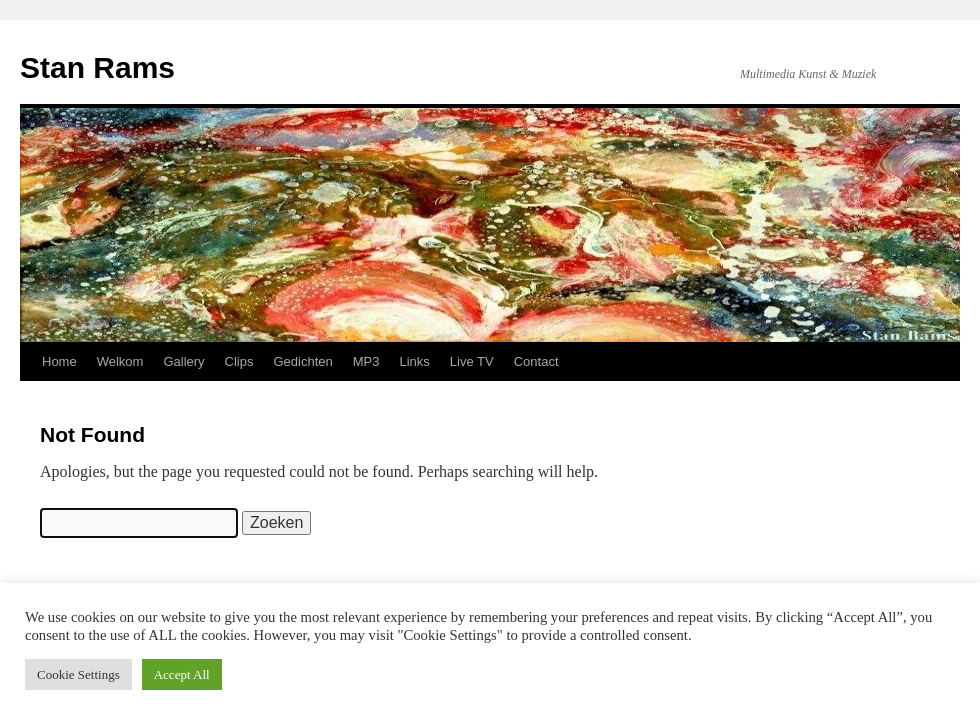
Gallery (183, 361)
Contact (536, 361)
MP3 (366, 361)
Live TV (472, 361)
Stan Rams (97, 67)
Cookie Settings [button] (78, 674)
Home (59, 361)
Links (415, 361)
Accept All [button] (182, 674)
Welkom (120, 361)
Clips (239, 361)
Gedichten (303, 361)
